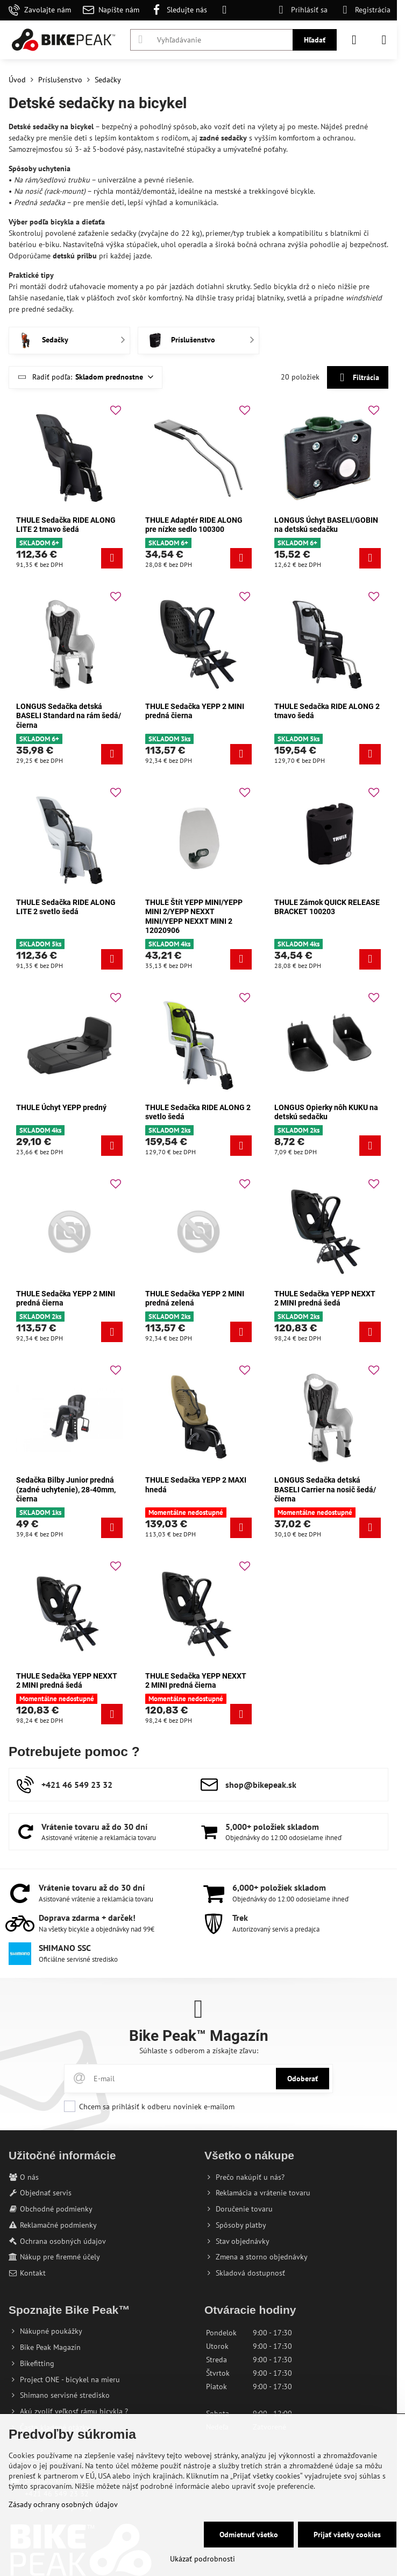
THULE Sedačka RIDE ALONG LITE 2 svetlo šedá (66, 907)
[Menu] (384, 40)
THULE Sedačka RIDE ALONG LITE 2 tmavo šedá (66, 525)
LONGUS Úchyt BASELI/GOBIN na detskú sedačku (326, 525)
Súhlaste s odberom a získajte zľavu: (198, 2050)
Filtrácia (357, 377)
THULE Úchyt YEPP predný (61, 1107)
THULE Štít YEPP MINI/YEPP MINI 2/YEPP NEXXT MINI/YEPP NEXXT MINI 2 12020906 (194, 916)
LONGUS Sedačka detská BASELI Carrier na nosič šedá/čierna (325, 1489)
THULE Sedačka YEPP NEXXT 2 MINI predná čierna (195, 1681)
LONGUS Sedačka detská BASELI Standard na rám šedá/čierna (68, 715)
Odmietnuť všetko (248, 2534)
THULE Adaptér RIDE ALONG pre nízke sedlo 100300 (194, 525)
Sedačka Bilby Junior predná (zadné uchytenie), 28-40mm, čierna (66, 1489)
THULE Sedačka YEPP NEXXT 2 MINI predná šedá (324, 1298)
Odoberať (302, 2078)
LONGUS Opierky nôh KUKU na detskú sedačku (326, 1112)
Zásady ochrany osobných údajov (63, 2504)
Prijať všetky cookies (347, 2534)
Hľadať (314, 40)
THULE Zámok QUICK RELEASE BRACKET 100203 (327, 907)
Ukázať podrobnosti (202, 2559)
